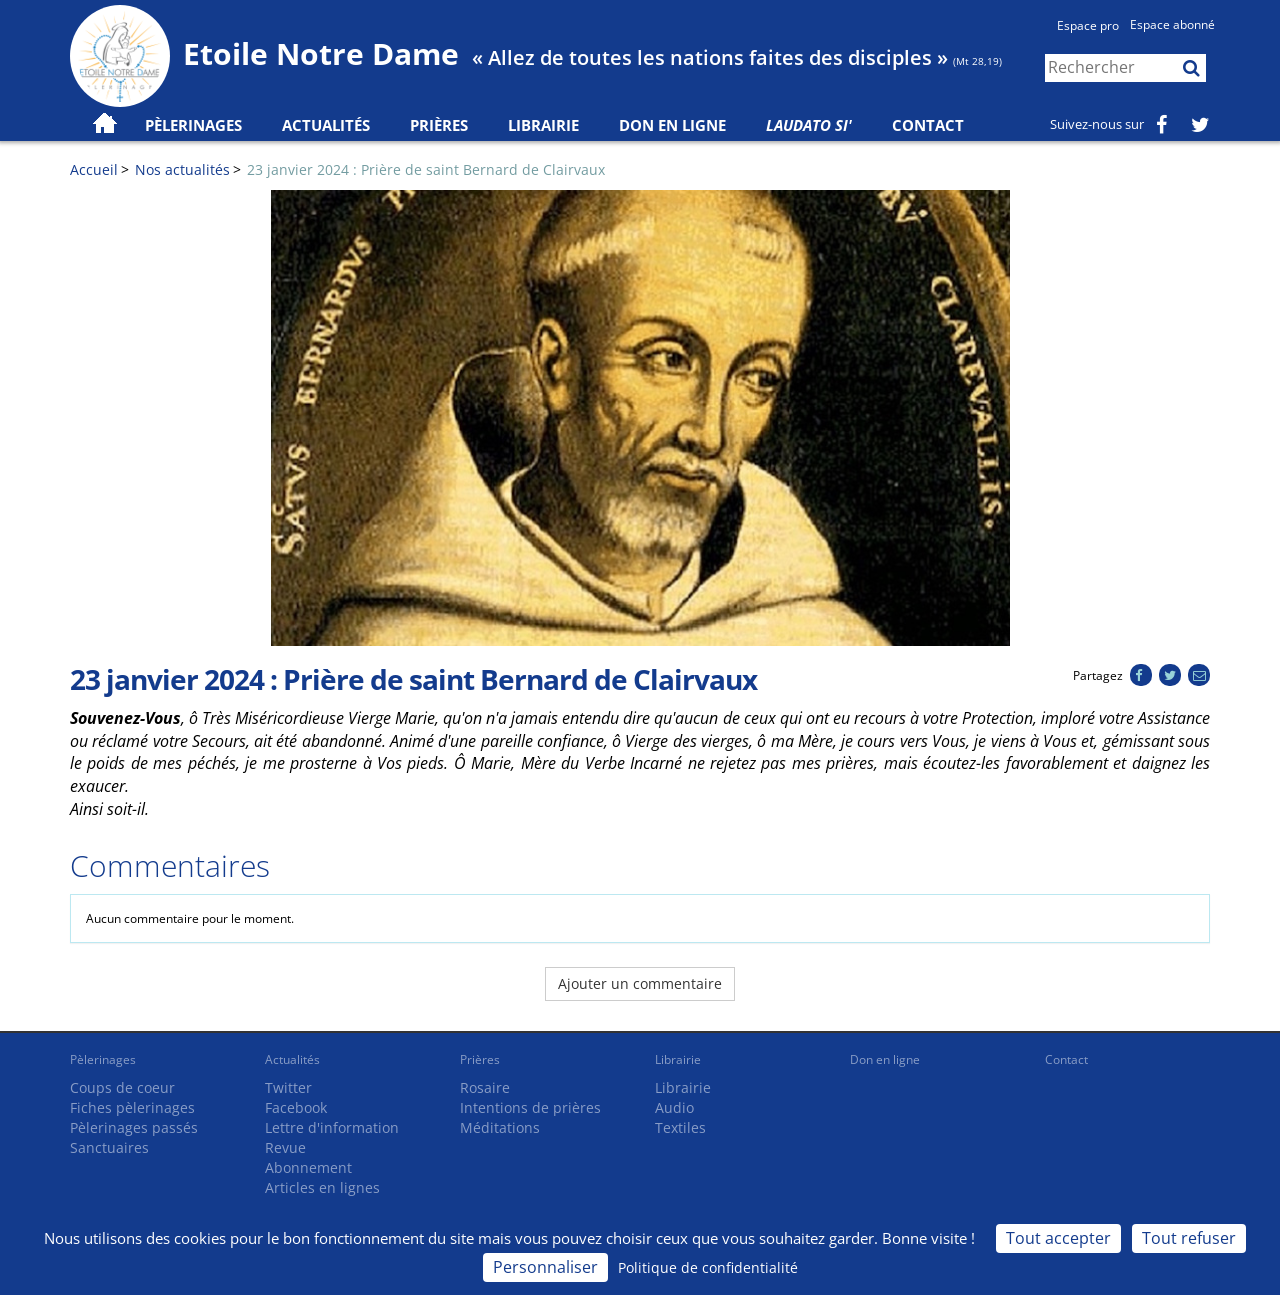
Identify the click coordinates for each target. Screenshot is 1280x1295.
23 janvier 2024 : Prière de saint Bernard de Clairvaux (426, 169)
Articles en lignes (322, 1187)
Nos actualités (182, 169)
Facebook (296, 1107)
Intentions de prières (530, 1107)
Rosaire (485, 1087)
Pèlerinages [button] (193, 125)
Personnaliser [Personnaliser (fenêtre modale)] (545, 1267)
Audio (674, 1107)
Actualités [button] (326, 125)
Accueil (94, 169)
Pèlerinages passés (134, 1127)
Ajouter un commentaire (640, 983)
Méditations (500, 1127)
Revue (285, 1147)
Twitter (288, 1087)
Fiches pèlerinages (132, 1107)
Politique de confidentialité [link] (708, 1267)
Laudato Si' (809, 125)
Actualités (292, 1059)
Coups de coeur (122, 1087)
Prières (439, 125)
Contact (928, 125)
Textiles (680, 1127)
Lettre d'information (332, 1127)
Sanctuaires (109, 1147)
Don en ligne (672, 125)
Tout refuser (1189, 1238)
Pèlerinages (103, 1059)
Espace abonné (1172, 24)
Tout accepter (1058, 1238)
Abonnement (308, 1167)
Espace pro (1088, 25)
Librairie (543, 125)
